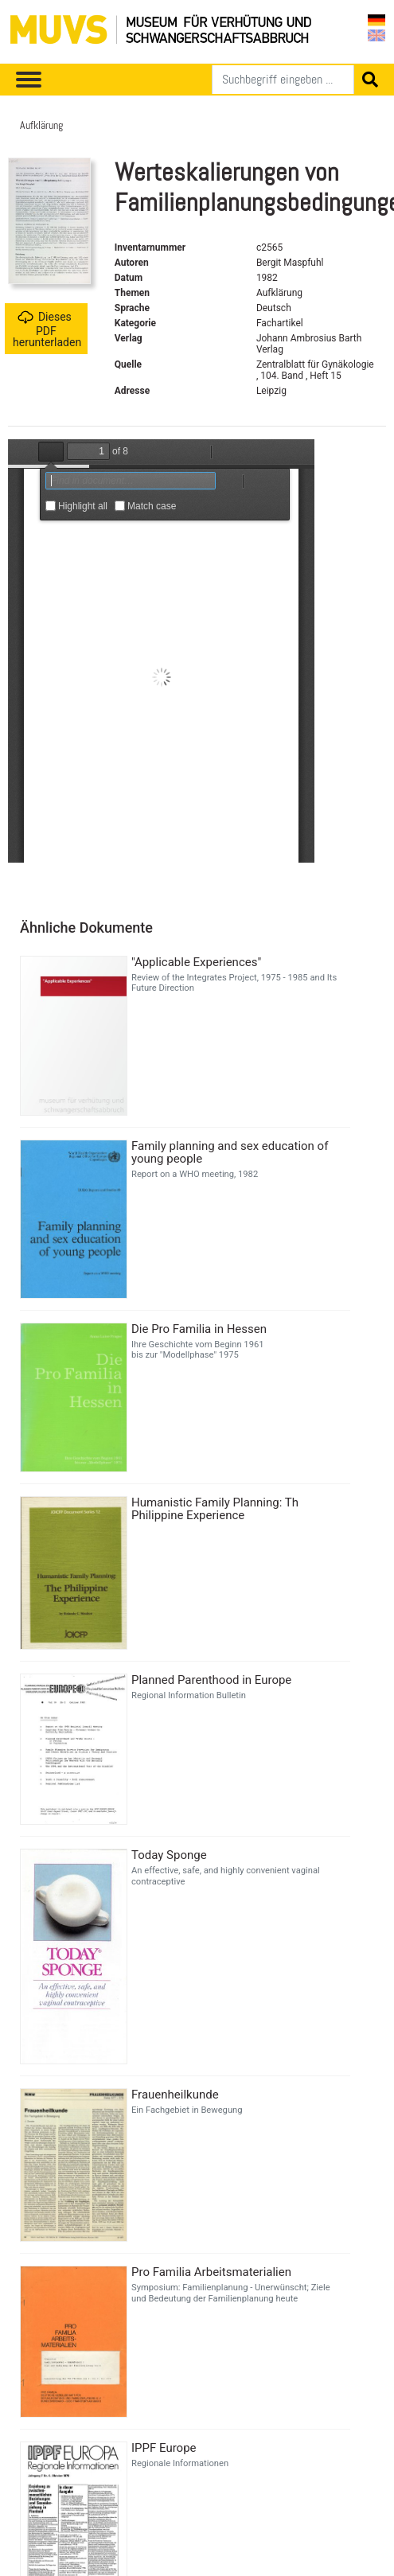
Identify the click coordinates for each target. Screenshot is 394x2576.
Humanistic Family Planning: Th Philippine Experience (214, 1509)
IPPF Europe (164, 2448)
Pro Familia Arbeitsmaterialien (211, 2272)
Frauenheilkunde (175, 2094)
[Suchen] (283, 79)
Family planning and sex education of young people (229, 1152)
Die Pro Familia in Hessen (199, 1329)
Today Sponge (169, 1855)
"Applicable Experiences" (196, 962)
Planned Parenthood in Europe (211, 1680)
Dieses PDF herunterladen (47, 329)
